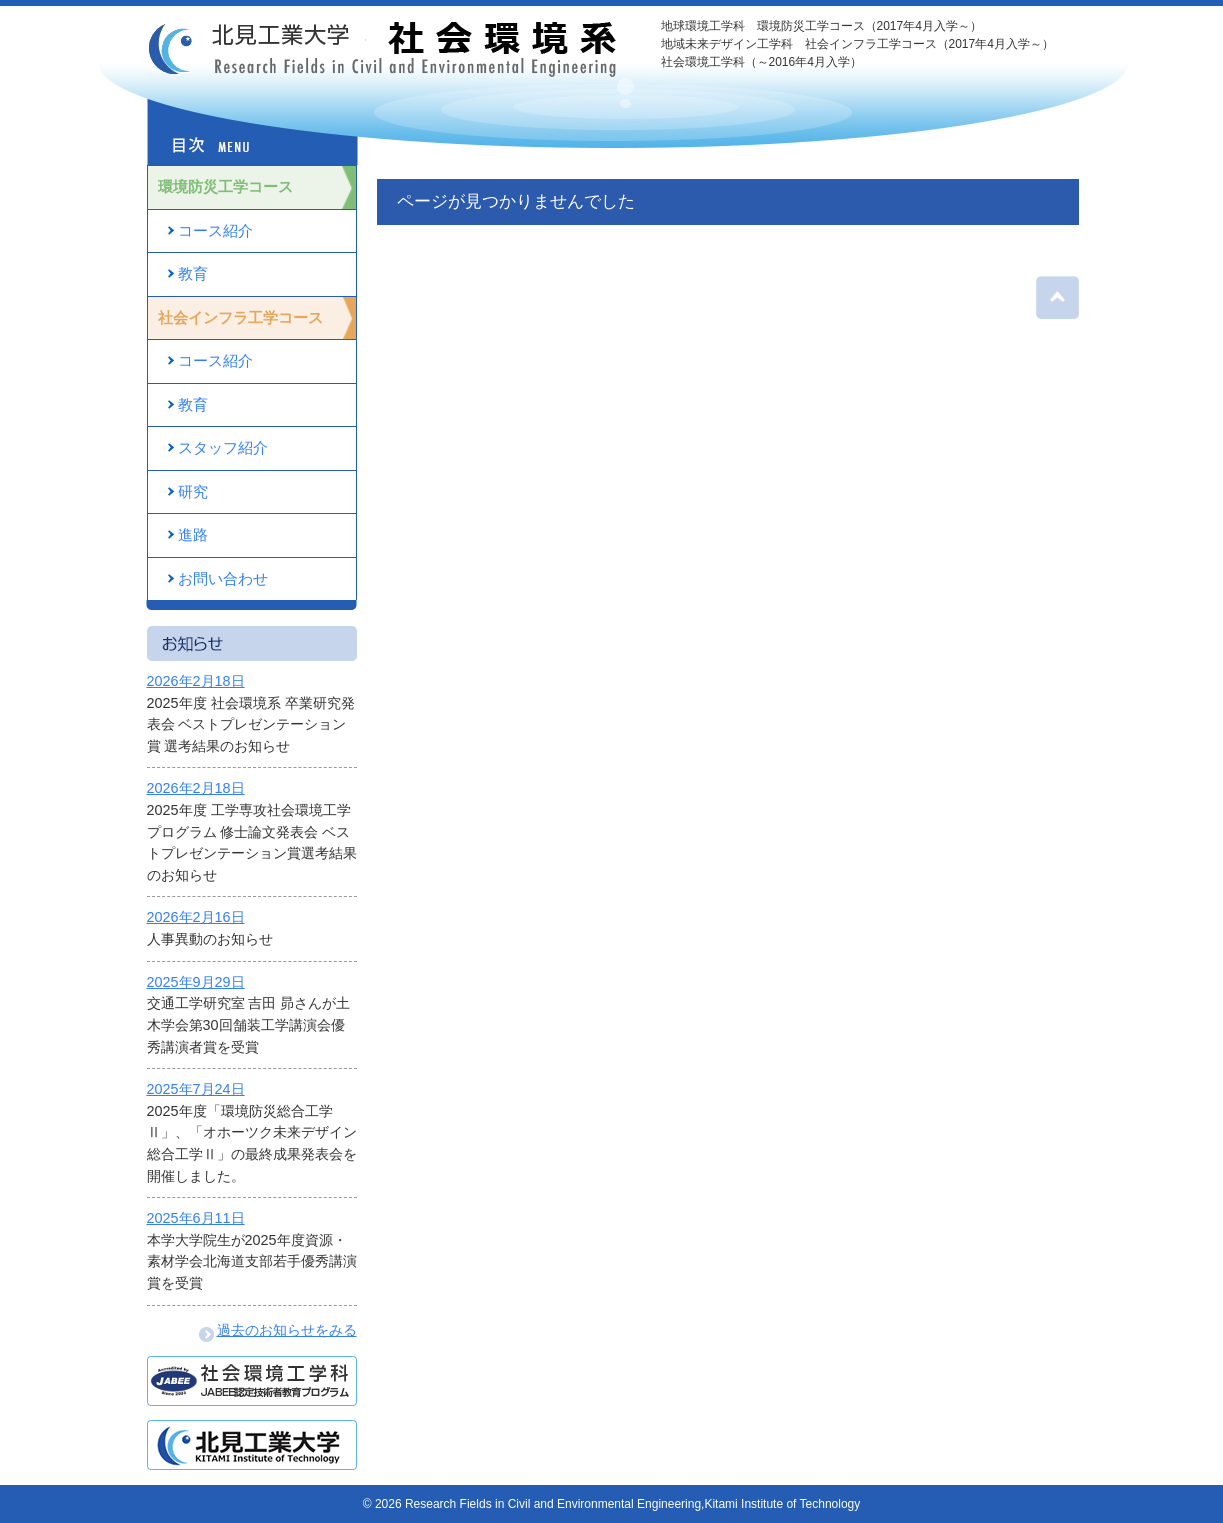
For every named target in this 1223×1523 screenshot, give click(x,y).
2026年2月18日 (196, 681)
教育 (193, 273)
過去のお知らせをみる (278, 1330)
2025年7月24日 (196, 1089)
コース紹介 (215, 230)
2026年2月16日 (196, 917)
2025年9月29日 (196, 982)
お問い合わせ (223, 578)
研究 (193, 491)
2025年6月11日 (196, 1218)
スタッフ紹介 (223, 447)
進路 (193, 534)
